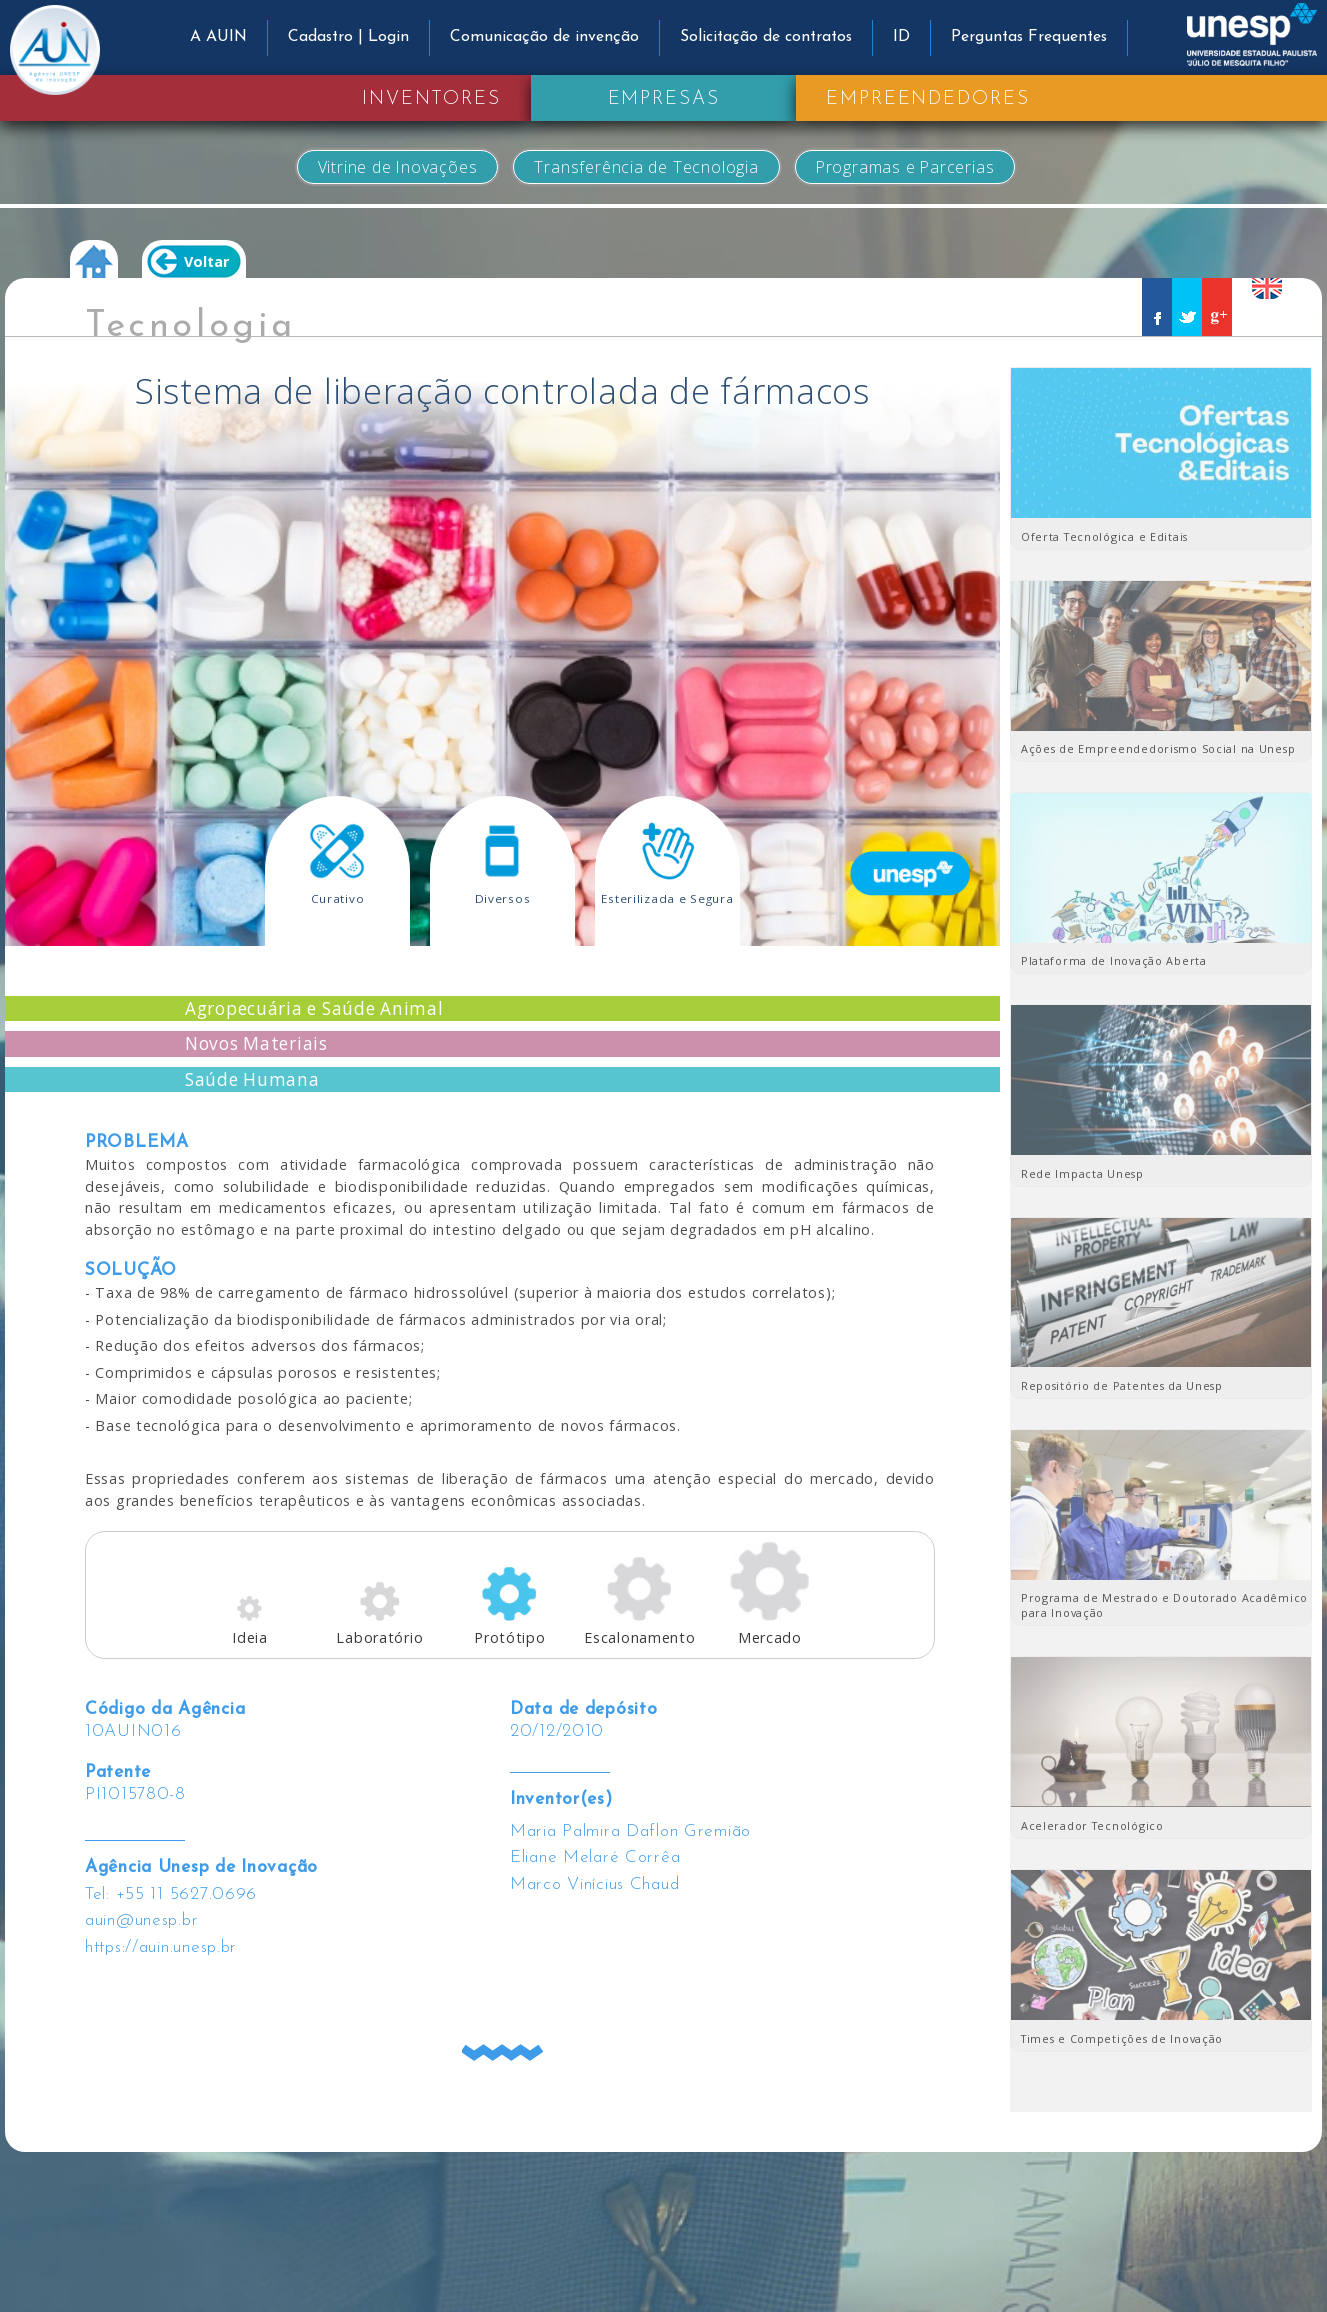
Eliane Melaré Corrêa (595, 1857)
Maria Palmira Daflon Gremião (630, 1831)
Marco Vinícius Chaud (594, 1884)
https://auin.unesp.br (161, 1947)
